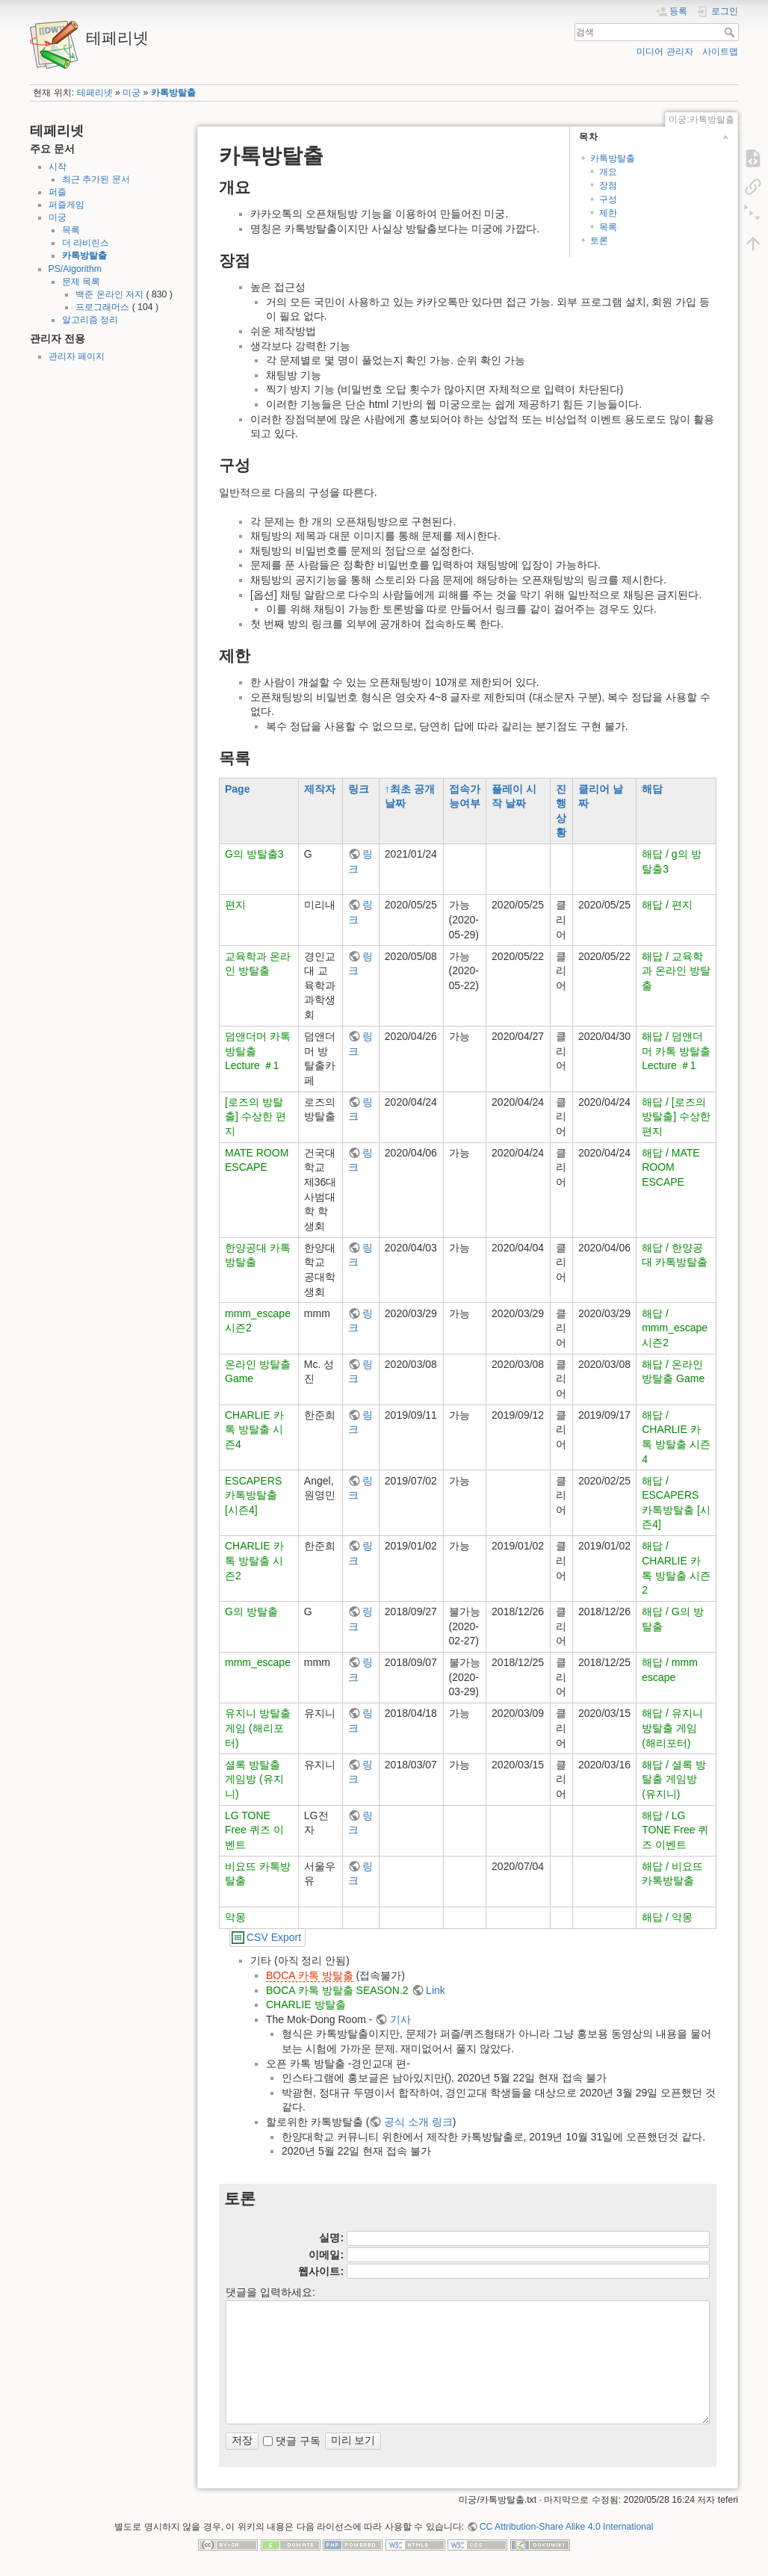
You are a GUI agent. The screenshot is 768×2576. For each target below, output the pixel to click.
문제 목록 (81, 281)
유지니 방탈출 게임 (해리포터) (258, 1727)
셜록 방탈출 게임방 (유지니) (254, 1779)
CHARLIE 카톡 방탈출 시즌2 (254, 1560)
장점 (608, 185)
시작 (57, 166)
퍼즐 (57, 192)
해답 (652, 789)
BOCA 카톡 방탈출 (309, 1975)
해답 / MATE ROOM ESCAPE (671, 1167)
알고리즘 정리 (90, 320)
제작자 (319, 789)
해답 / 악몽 (667, 1917)
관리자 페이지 (77, 356)
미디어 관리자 (665, 51)
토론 (599, 240)
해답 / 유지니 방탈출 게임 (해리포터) (672, 1727)
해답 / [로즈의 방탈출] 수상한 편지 (676, 1116)
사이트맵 (720, 51)
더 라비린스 (85, 243)
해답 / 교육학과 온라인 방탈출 (676, 970)
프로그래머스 (102, 307)
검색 (731, 32)
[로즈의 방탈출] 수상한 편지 (255, 1116)
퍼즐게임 (66, 204)
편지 (235, 905)
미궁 (131, 92)
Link (435, 1990)
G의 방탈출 (251, 1611)
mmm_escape (258, 1662)
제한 (608, 213)
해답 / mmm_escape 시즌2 (674, 1328)
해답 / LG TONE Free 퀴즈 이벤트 (675, 1830)
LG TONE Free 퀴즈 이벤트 (254, 1830)
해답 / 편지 (667, 905)
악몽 (235, 1917)
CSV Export (274, 1937)
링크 (358, 789)
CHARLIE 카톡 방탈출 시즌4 (254, 1429)
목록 (71, 230)
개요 (608, 172)
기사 (400, 2019)
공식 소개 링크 (418, 2122)
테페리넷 (95, 92)
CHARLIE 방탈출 (306, 2004)
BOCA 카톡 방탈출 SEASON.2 (337, 1990)
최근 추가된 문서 (96, 179)
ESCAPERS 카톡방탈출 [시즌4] (253, 1495)
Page (237, 789)
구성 (608, 199)
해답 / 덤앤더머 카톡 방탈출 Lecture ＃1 (676, 1050)
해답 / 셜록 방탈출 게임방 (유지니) (674, 1779)
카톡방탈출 (173, 92)
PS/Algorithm (75, 269)
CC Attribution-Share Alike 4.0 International (567, 2526)
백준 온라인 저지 (109, 294)
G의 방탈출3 (254, 854)
